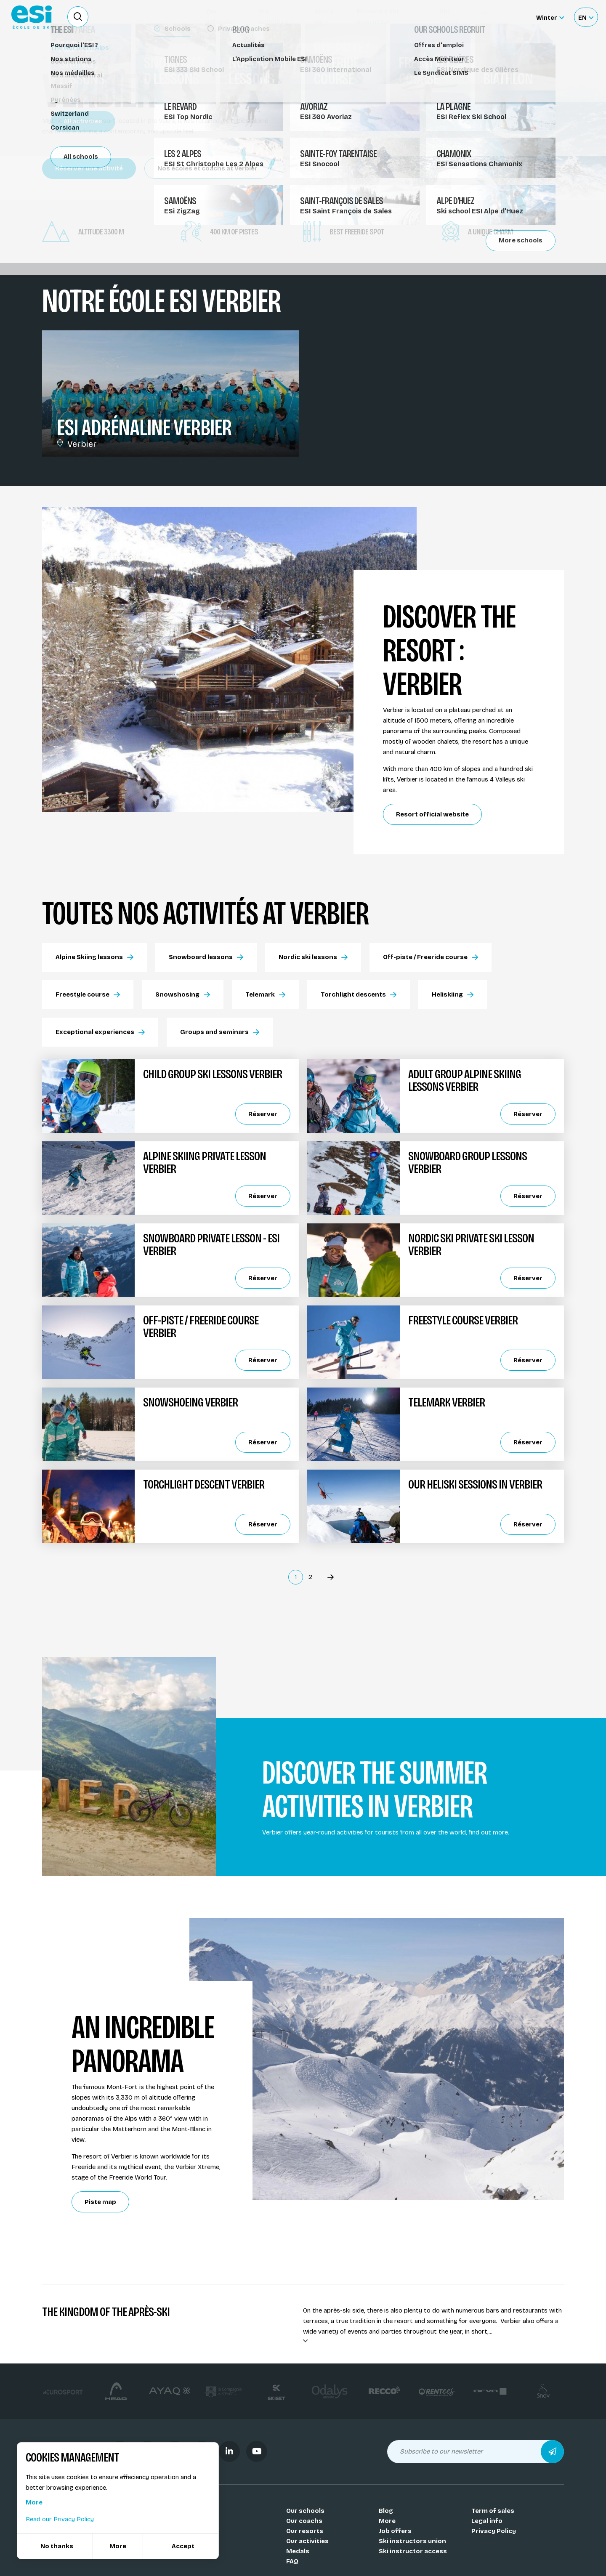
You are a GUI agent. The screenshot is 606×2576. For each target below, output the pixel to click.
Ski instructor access (413, 2551)
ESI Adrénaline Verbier (144, 427)
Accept (183, 2546)
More (387, 2521)
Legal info (486, 2521)
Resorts (59, 58)
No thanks (56, 2546)
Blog (386, 2511)
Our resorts (304, 2531)
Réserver (262, 1114)
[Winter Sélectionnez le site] (550, 17)
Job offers (395, 2531)
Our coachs (304, 2521)
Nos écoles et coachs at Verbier (207, 168)
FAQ (292, 2561)
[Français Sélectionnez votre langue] (586, 17)
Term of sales (492, 2511)
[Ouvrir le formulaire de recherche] (77, 16)
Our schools (305, 2511)
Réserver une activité (89, 168)
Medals (297, 2551)
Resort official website (432, 814)
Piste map (100, 2202)
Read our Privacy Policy (60, 2519)
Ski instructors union (412, 2541)
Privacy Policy (493, 2531)
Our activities (307, 2541)
